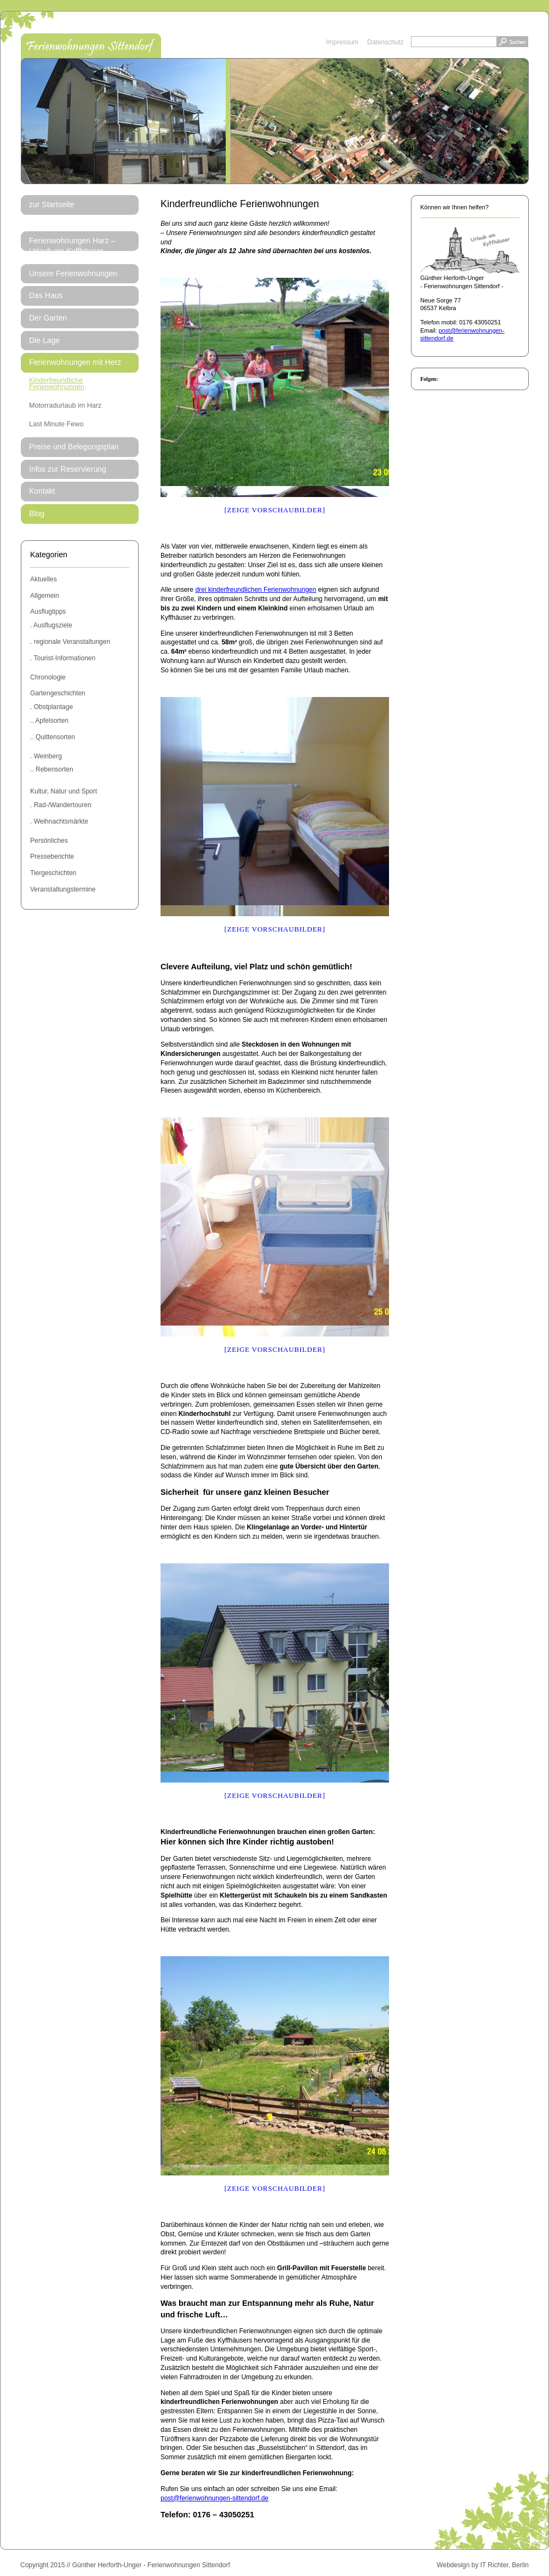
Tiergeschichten (53, 873)
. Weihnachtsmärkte (59, 821)
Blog (36, 513)
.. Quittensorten (52, 737)
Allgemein (44, 595)
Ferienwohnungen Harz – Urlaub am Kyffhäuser (72, 246)
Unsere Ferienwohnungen (73, 273)
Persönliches (49, 840)
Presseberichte (52, 856)
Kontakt (42, 491)
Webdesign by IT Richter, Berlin (483, 2565)
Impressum (342, 42)
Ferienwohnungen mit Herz (75, 362)
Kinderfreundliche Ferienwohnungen (56, 383)
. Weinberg (46, 756)
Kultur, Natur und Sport (63, 791)
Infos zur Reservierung (67, 469)
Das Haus (45, 295)
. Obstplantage (51, 707)
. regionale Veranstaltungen (70, 642)
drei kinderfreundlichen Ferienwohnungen (255, 589)
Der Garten (48, 317)
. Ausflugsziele (51, 625)
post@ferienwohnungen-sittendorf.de (214, 2498)
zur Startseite (51, 204)
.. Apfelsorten (49, 720)
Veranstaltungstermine (62, 889)
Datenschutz (385, 42)
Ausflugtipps (48, 611)
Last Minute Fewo (56, 424)
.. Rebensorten (51, 769)
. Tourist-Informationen (62, 658)
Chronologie (48, 677)
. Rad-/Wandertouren (61, 805)
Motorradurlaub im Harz (65, 405)
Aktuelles (43, 579)
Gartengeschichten (57, 693)
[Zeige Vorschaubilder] (274, 510)
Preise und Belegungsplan (73, 446)
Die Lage (44, 340)
